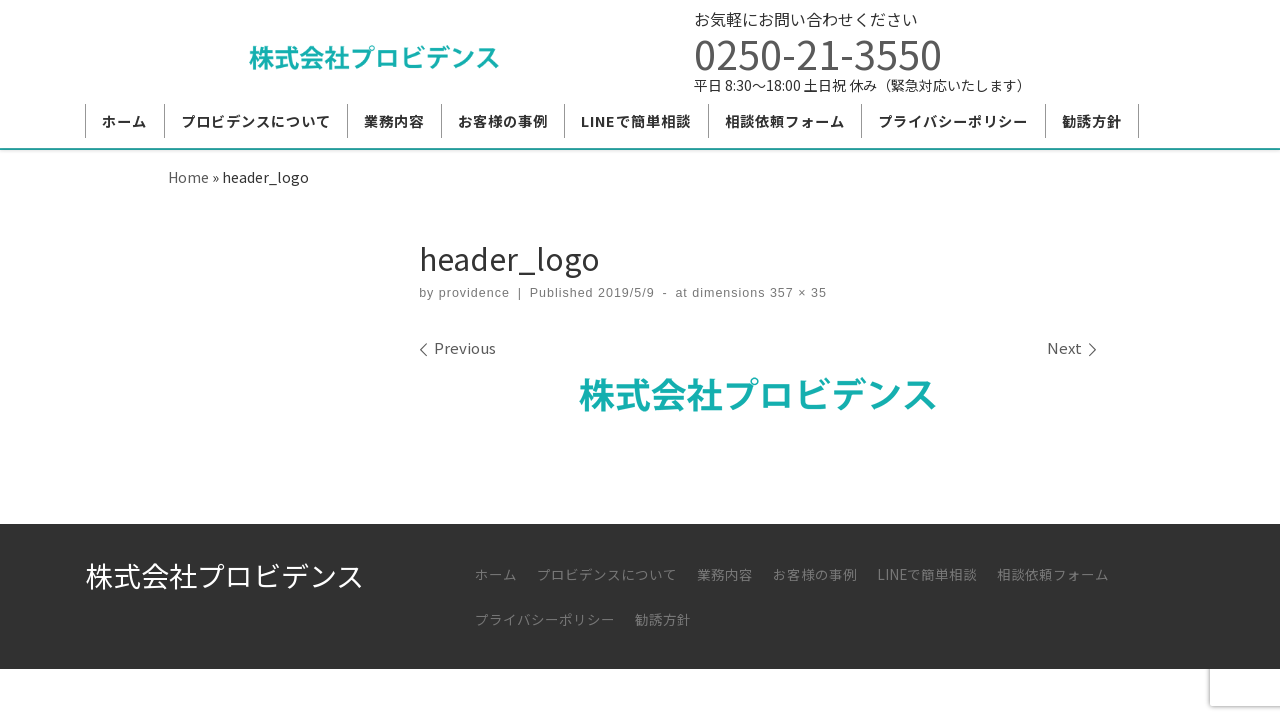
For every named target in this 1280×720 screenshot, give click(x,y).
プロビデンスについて (607, 574)
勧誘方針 (663, 619)
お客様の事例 (815, 574)
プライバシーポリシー (545, 619)
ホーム (496, 574)
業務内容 (725, 574)
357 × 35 (795, 293)
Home (188, 176)
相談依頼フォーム (1053, 574)
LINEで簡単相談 (927, 574)
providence (474, 293)
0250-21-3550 (818, 53)
